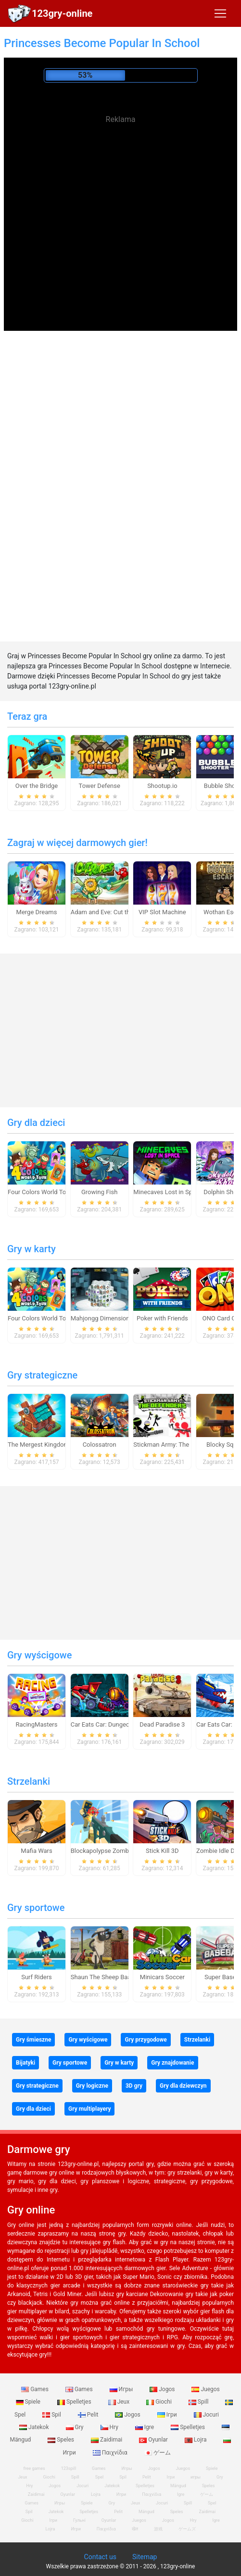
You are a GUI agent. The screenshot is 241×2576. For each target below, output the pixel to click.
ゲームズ (187, 2529)
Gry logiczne (92, 2085)
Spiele (29, 2401)
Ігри (167, 2414)
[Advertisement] (121, 197)
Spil (52, 2414)
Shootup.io (162, 785)
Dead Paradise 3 (162, 1724)
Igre (145, 2427)
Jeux (119, 2401)
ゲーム (157, 2452)
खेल (135, 2529)
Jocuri (206, 2414)
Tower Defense (99, 785)
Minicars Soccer (162, 1977)
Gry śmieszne (33, 2039)
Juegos (205, 2389)
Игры (122, 2389)
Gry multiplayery (89, 2108)
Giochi (159, 2401)
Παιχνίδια (111, 2452)
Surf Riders (36, 1977)
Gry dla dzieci (36, 1122)
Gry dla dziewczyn (183, 2085)
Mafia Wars (36, 1850)
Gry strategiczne (42, 1375)
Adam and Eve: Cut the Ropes (111, 912)
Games (35, 2389)
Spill (199, 2401)
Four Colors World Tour (40, 1192)
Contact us (100, 2557)
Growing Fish (99, 1192)
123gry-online (62, 13)
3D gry (134, 2085)
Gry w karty (31, 1249)
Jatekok (34, 2427)
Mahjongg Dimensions (102, 1318)
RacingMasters (37, 1724)
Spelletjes (75, 2401)
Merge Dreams (36, 912)
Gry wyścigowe (39, 1655)
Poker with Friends (162, 1318)
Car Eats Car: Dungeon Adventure (117, 1724)
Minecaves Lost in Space (167, 1192)
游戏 (158, 2529)
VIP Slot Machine (162, 912)
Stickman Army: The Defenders (176, 1444)
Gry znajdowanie (172, 2062)
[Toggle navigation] (220, 13)
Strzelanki (28, 1781)
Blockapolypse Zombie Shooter (114, 1850)
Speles (62, 2439)
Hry (110, 2427)
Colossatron (99, 1444)
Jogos (163, 2389)
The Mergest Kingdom (38, 1444)
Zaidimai (107, 2439)
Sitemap (144, 2557)
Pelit (89, 2414)
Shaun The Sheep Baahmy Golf (113, 1977)
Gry (75, 2427)
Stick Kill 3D (162, 1850)
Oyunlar (154, 2439)
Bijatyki (25, 2062)
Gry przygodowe (145, 2039)
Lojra (196, 2439)
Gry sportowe (35, 1907)
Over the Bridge (36, 785)
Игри (75, 2529)
